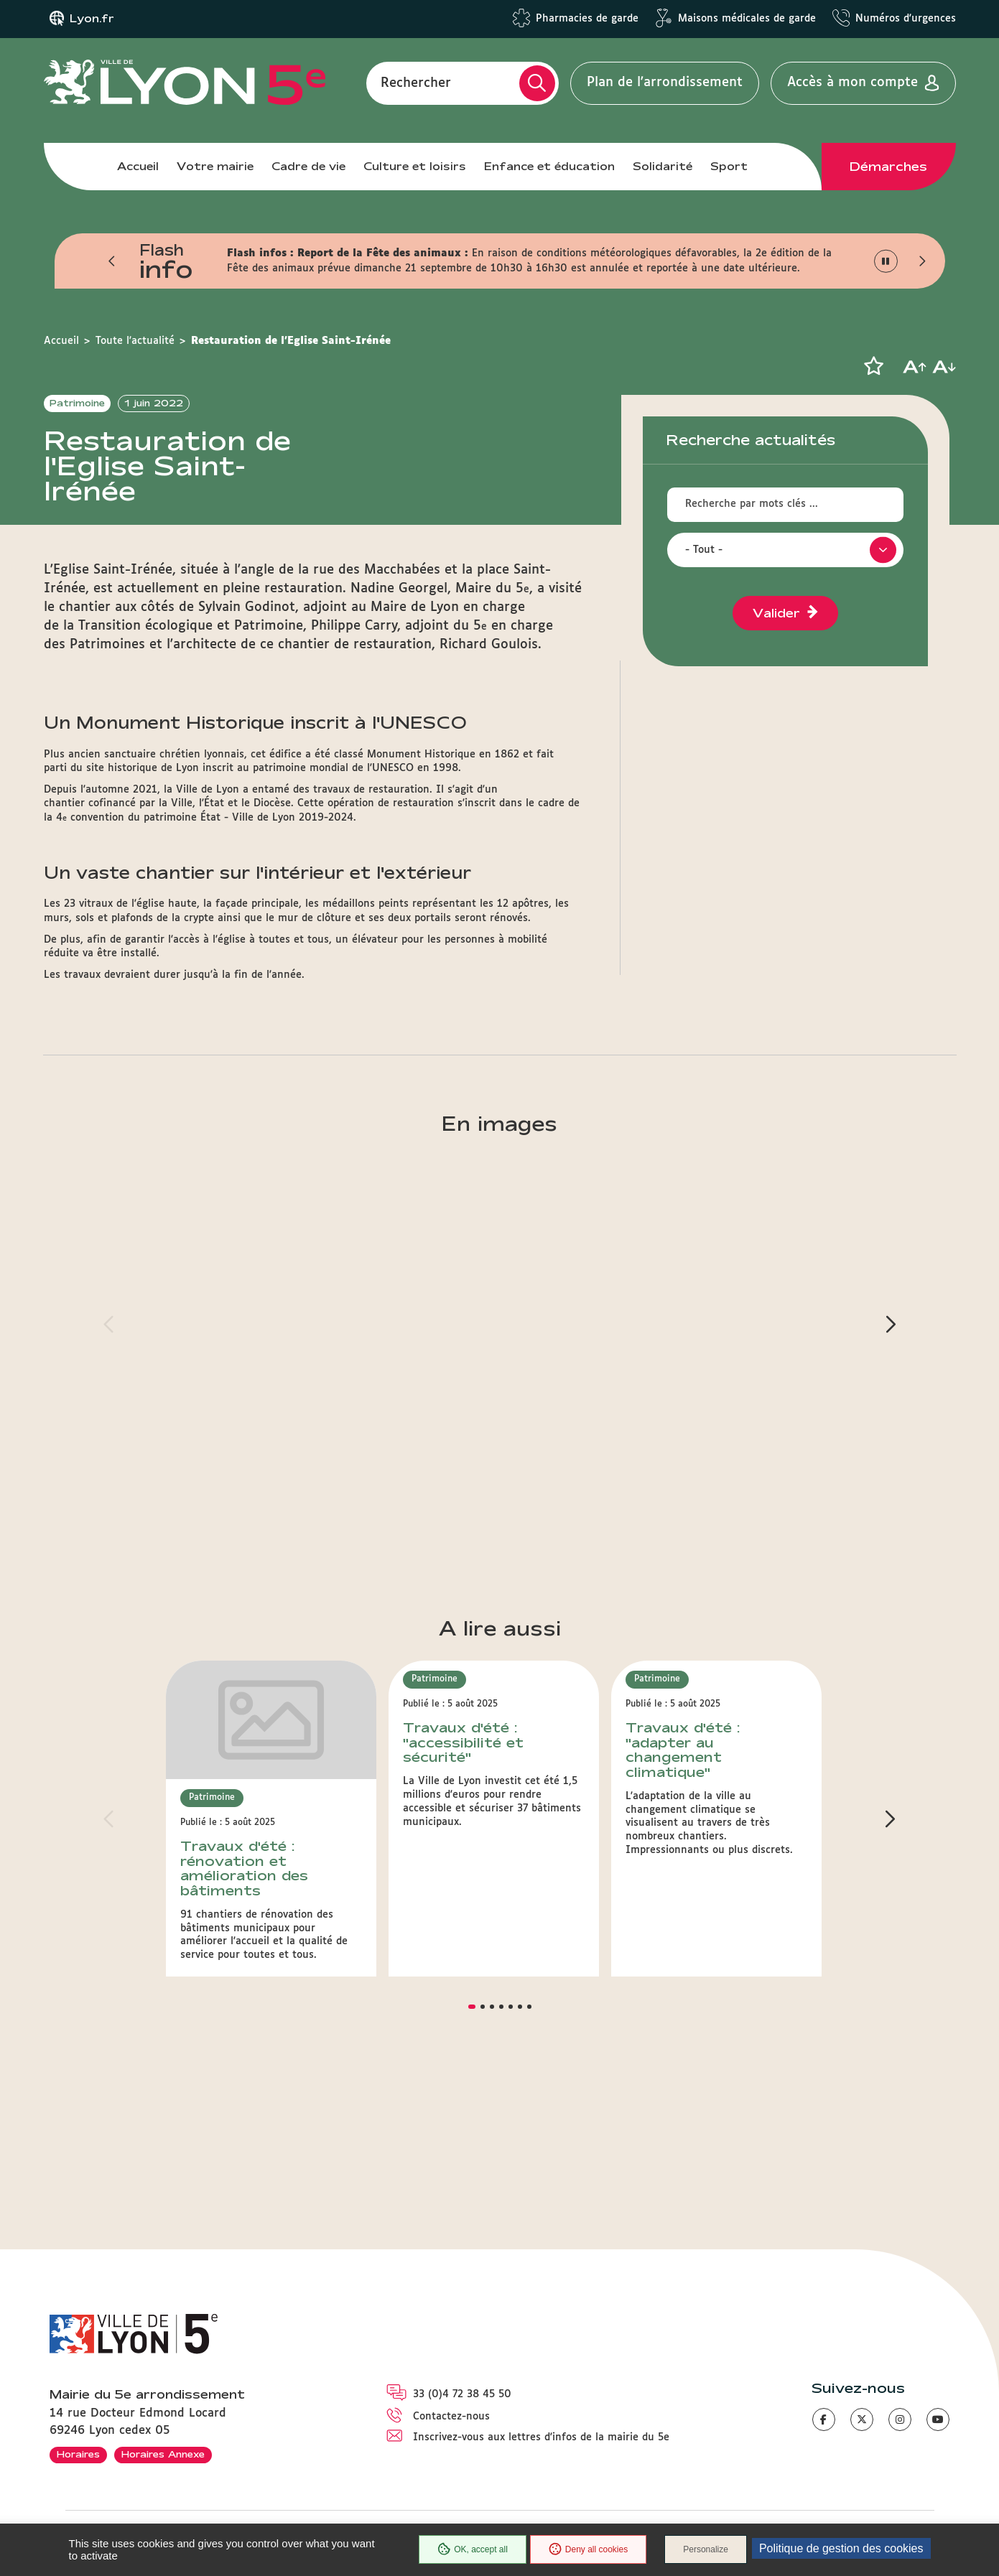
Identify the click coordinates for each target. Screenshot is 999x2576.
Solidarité (662, 166)
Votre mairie (215, 166)
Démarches (888, 166)
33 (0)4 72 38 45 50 (462, 2394)
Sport (729, 166)
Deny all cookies (588, 2549)
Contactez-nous (451, 2417)
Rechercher (416, 82)
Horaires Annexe (163, 2454)
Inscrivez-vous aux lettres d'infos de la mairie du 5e (541, 2437)
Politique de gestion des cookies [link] (841, 2548)
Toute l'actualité (135, 341)
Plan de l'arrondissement (665, 82)
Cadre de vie (308, 166)
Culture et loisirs (414, 166)
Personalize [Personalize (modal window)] (705, 2549)
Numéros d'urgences (905, 19)
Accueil (138, 166)
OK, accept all (472, 2549)
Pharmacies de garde (587, 19)
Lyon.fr (92, 18)
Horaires (78, 2454)
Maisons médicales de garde (747, 19)
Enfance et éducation (549, 166)
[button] (113, 261)
